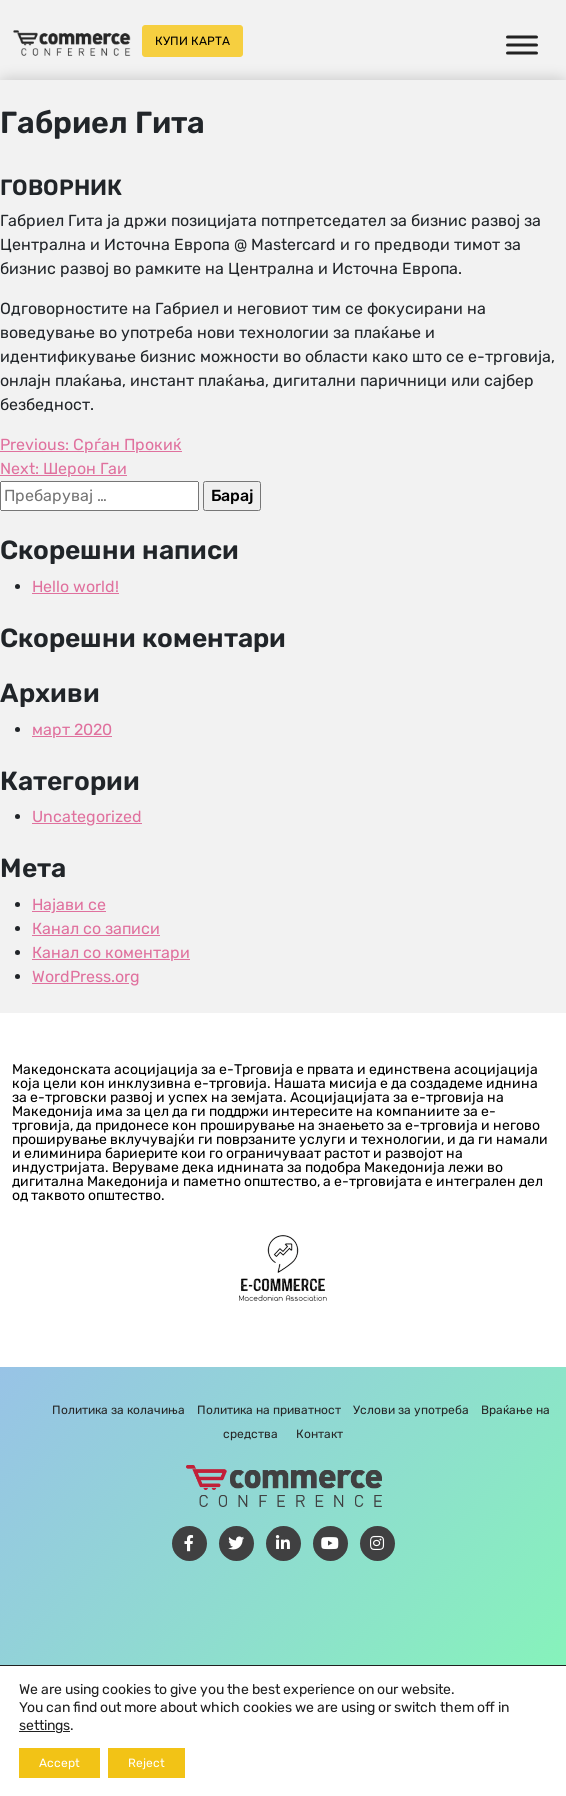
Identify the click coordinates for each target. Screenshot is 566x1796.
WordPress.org (86, 976)
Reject (146, 1763)
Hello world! (75, 586)
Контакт (319, 1434)
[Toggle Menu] (522, 44)
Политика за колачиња (118, 1410)
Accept (59, 1763)
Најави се (69, 904)
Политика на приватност (269, 1410)
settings (44, 1725)
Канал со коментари (111, 952)
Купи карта (192, 41)
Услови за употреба (411, 1410)
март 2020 (72, 729)
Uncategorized (87, 816)
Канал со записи (96, 928)
